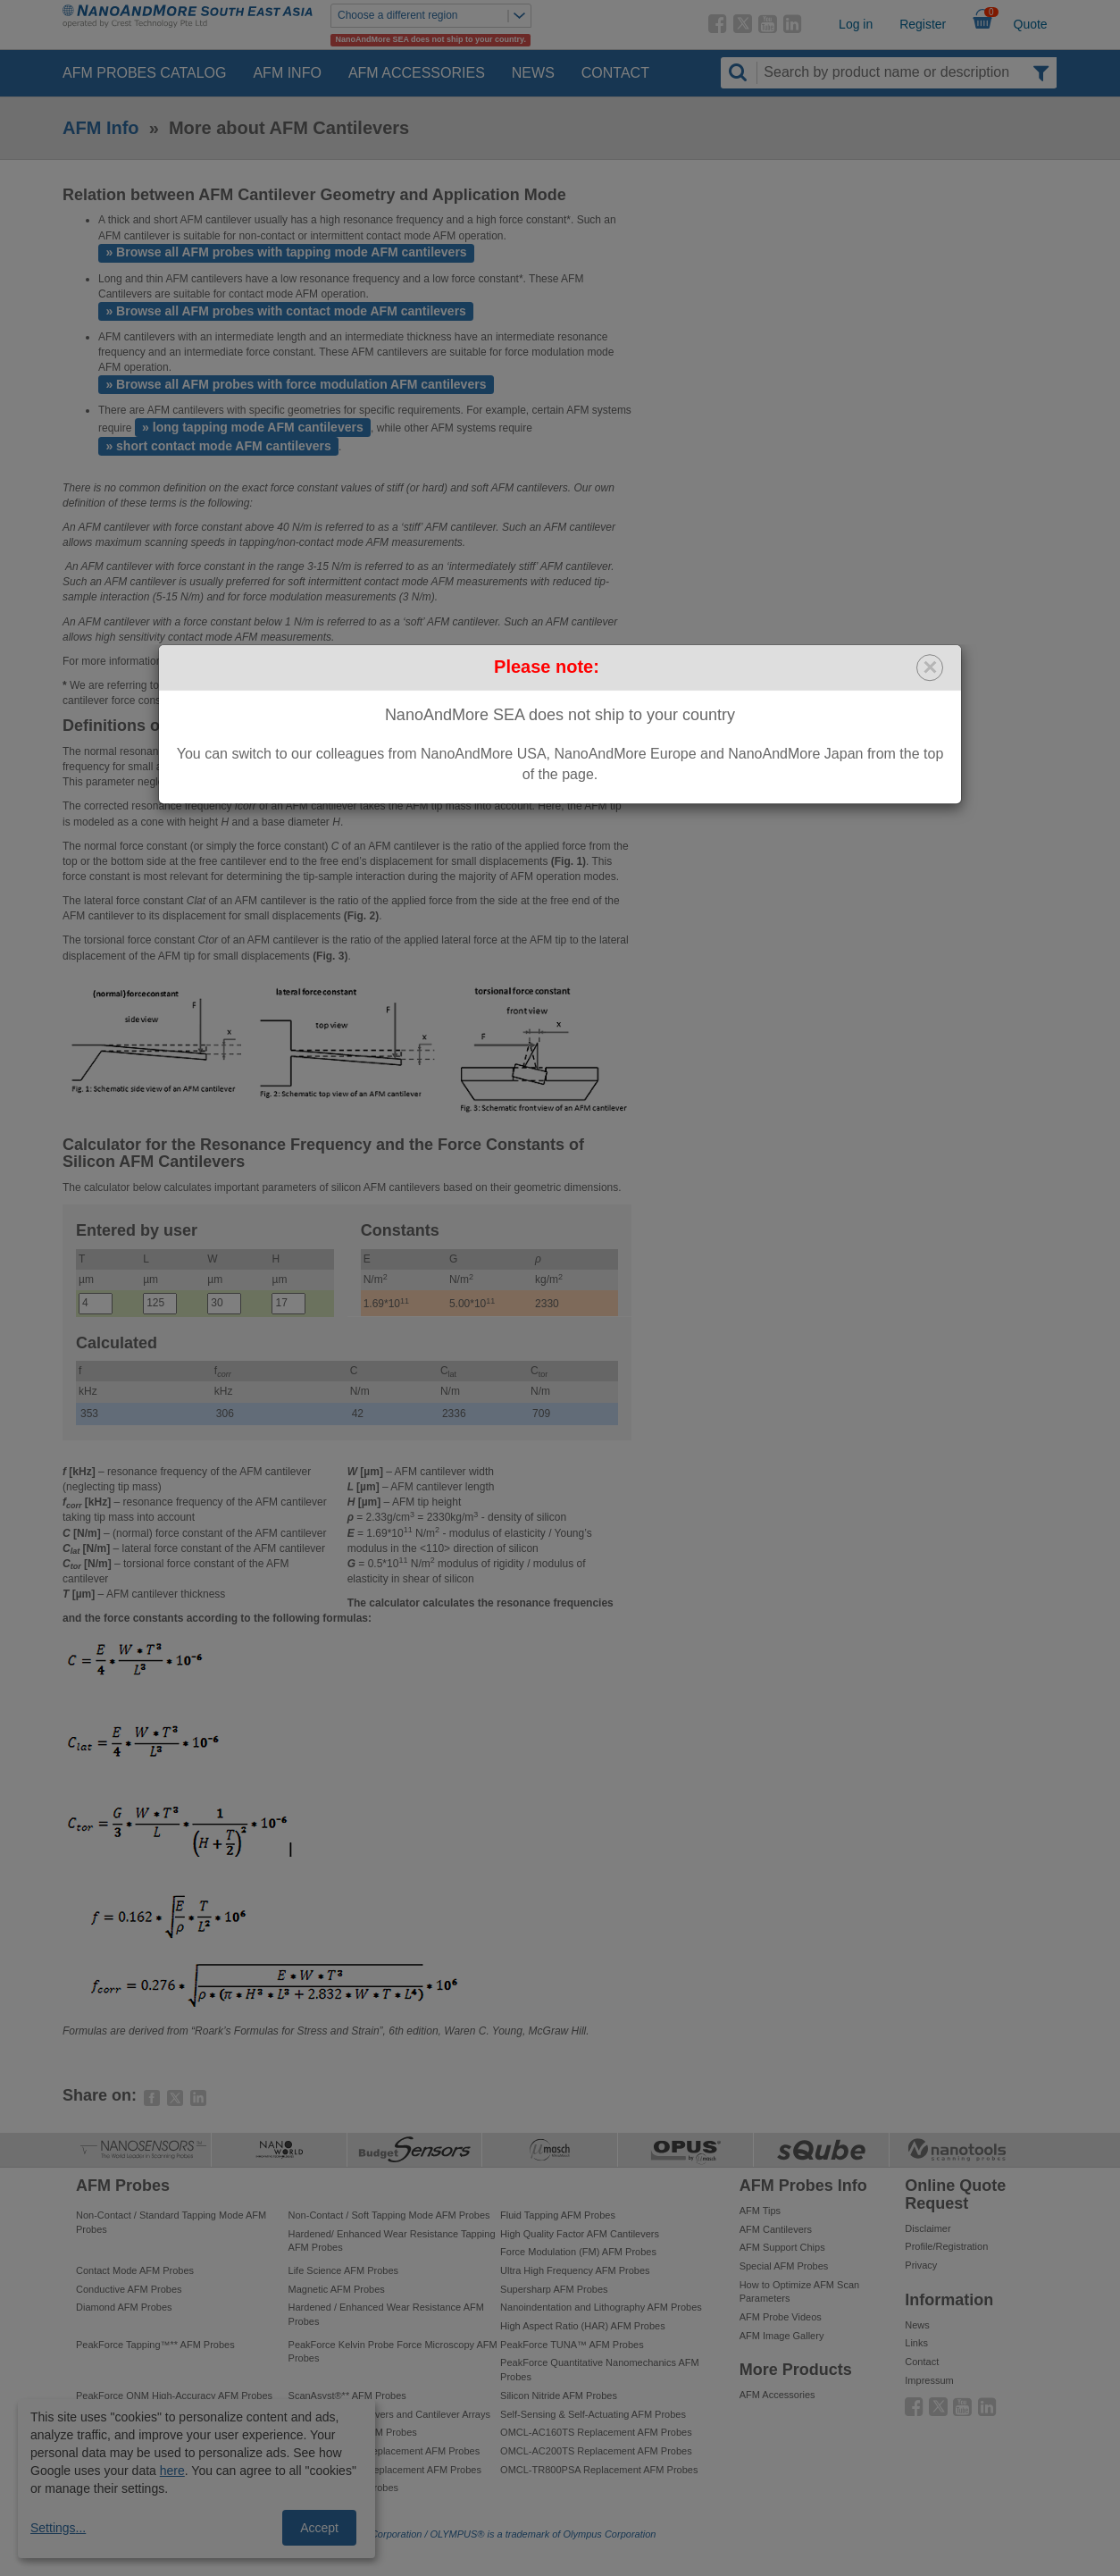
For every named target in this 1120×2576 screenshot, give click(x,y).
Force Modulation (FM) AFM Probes (578, 2251)
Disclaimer (927, 2228)
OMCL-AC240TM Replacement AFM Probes (384, 2469)
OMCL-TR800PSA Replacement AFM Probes (599, 2469)
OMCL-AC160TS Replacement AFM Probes (596, 2432)
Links (916, 2342)
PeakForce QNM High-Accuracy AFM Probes (174, 2395)
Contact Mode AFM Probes (135, 2270)
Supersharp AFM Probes (553, 2289)
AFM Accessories (416, 72)
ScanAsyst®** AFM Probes (347, 2395)
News (533, 72)
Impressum (929, 2380)
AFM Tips (760, 2210)
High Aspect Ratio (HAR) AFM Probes (582, 2325)
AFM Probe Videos (781, 2317)
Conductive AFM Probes (129, 2289)
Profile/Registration (946, 2246)
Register (922, 24)
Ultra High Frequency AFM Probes (575, 2270)
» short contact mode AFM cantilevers (217, 446)
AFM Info (287, 72)
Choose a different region (434, 15)
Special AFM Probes (784, 2266)
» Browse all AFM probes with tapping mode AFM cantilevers (285, 252)
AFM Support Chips (782, 2247)
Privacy (921, 2265)
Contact (615, 72)
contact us (321, 661)
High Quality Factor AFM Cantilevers (579, 2233)
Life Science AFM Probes (343, 2270)
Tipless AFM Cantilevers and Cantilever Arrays (389, 2414)
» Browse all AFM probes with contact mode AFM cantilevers (285, 311)
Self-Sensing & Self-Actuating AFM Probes (593, 2414)
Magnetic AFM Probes (336, 2289)
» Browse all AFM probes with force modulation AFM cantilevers (295, 384)
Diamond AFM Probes (124, 2307)
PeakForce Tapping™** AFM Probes (155, 2344)
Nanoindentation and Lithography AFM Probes (601, 2307)
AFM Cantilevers (776, 2229)
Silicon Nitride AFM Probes (558, 2395)
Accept (319, 2528)
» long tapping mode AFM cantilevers (253, 427)
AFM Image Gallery (782, 2335)
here (172, 2470)
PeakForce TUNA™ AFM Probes (572, 2344)
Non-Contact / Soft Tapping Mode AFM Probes (389, 2215)
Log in (856, 24)
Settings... (58, 2528)
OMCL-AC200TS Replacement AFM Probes (596, 2451)
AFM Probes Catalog (144, 72)
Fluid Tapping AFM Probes (557, 2215)
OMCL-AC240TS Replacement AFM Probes (384, 2451)
